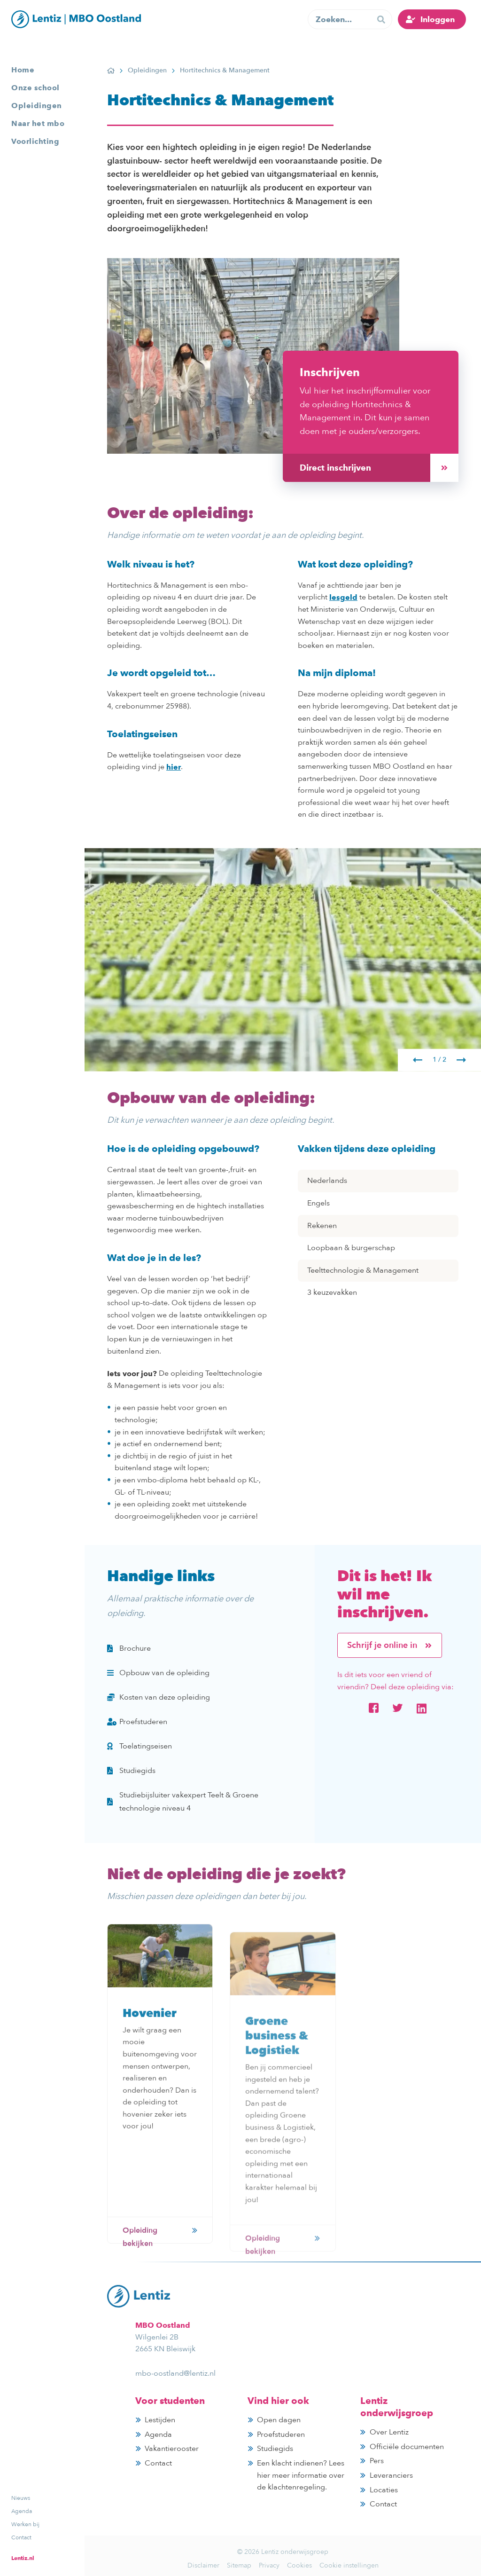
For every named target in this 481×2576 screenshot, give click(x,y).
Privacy (269, 2565)
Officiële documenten (407, 2447)
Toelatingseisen (139, 1746)
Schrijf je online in (389, 1645)
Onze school (35, 87)
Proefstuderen (137, 1722)
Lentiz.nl (22, 2557)
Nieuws (20, 2498)
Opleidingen (36, 105)
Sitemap (239, 2565)
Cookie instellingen (349, 2565)
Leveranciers (391, 2475)
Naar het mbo (37, 123)
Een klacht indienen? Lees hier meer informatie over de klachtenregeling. (300, 2475)
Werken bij (25, 2524)
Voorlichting (35, 141)
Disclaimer (203, 2565)
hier (173, 767)
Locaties (384, 2490)
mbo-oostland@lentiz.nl (175, 2373)
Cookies (299, 2565)
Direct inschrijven (379, 468)
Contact (21, 2537)
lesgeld (343, 597)
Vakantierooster (172, 2448)
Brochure (129, 1648)
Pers (377, 2461)
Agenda (21, 2511)
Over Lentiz (389, 2432)
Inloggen (437, 19)
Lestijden (160, 2420)
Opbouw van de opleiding (158, 1673)
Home (22, 69)
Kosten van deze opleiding (158, 1697)
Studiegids (131, 1770)
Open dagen (279, 2420)
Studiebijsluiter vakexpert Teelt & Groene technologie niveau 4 (182, 1801)
